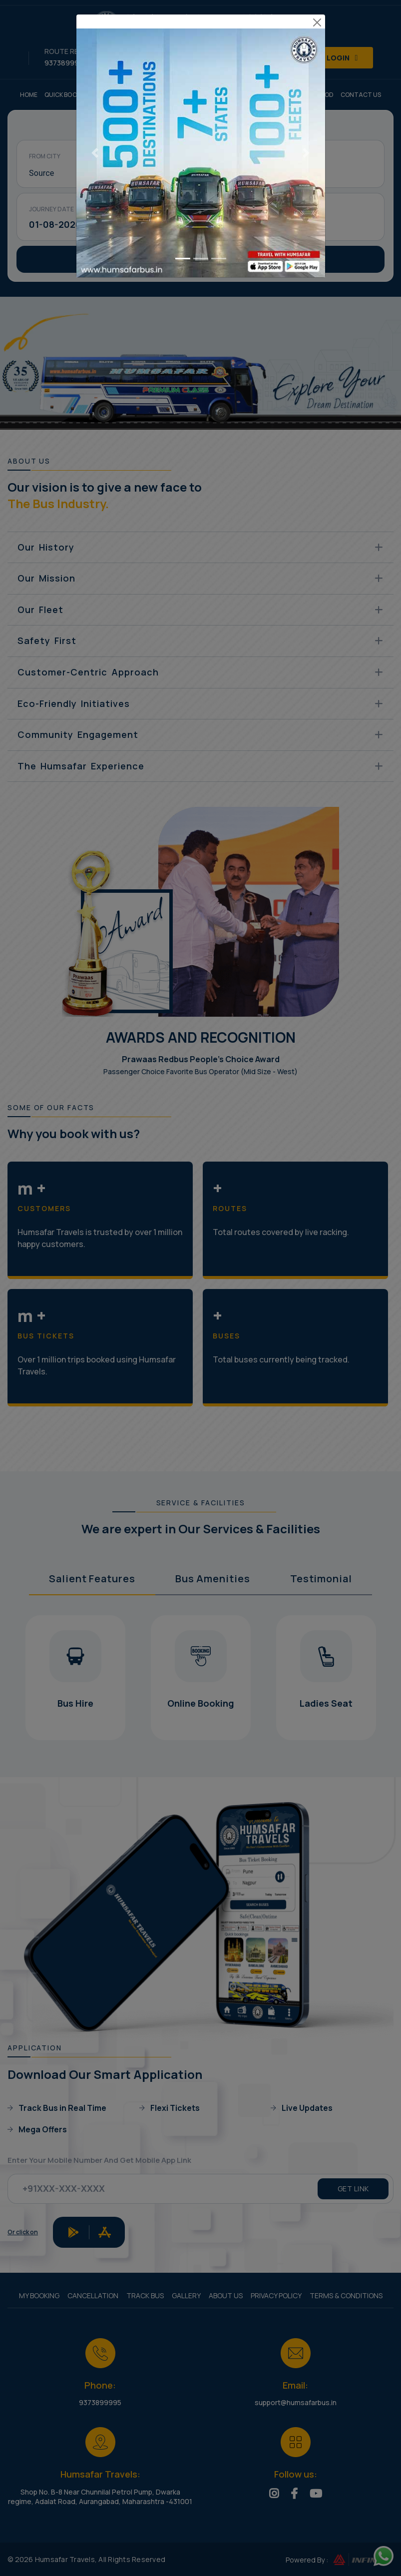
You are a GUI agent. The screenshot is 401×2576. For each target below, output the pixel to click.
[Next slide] (306, 28)
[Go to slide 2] (200, 15)
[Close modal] (317, 16)
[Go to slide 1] (182, 15)
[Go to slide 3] (218, 15)
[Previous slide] (95, 28)
